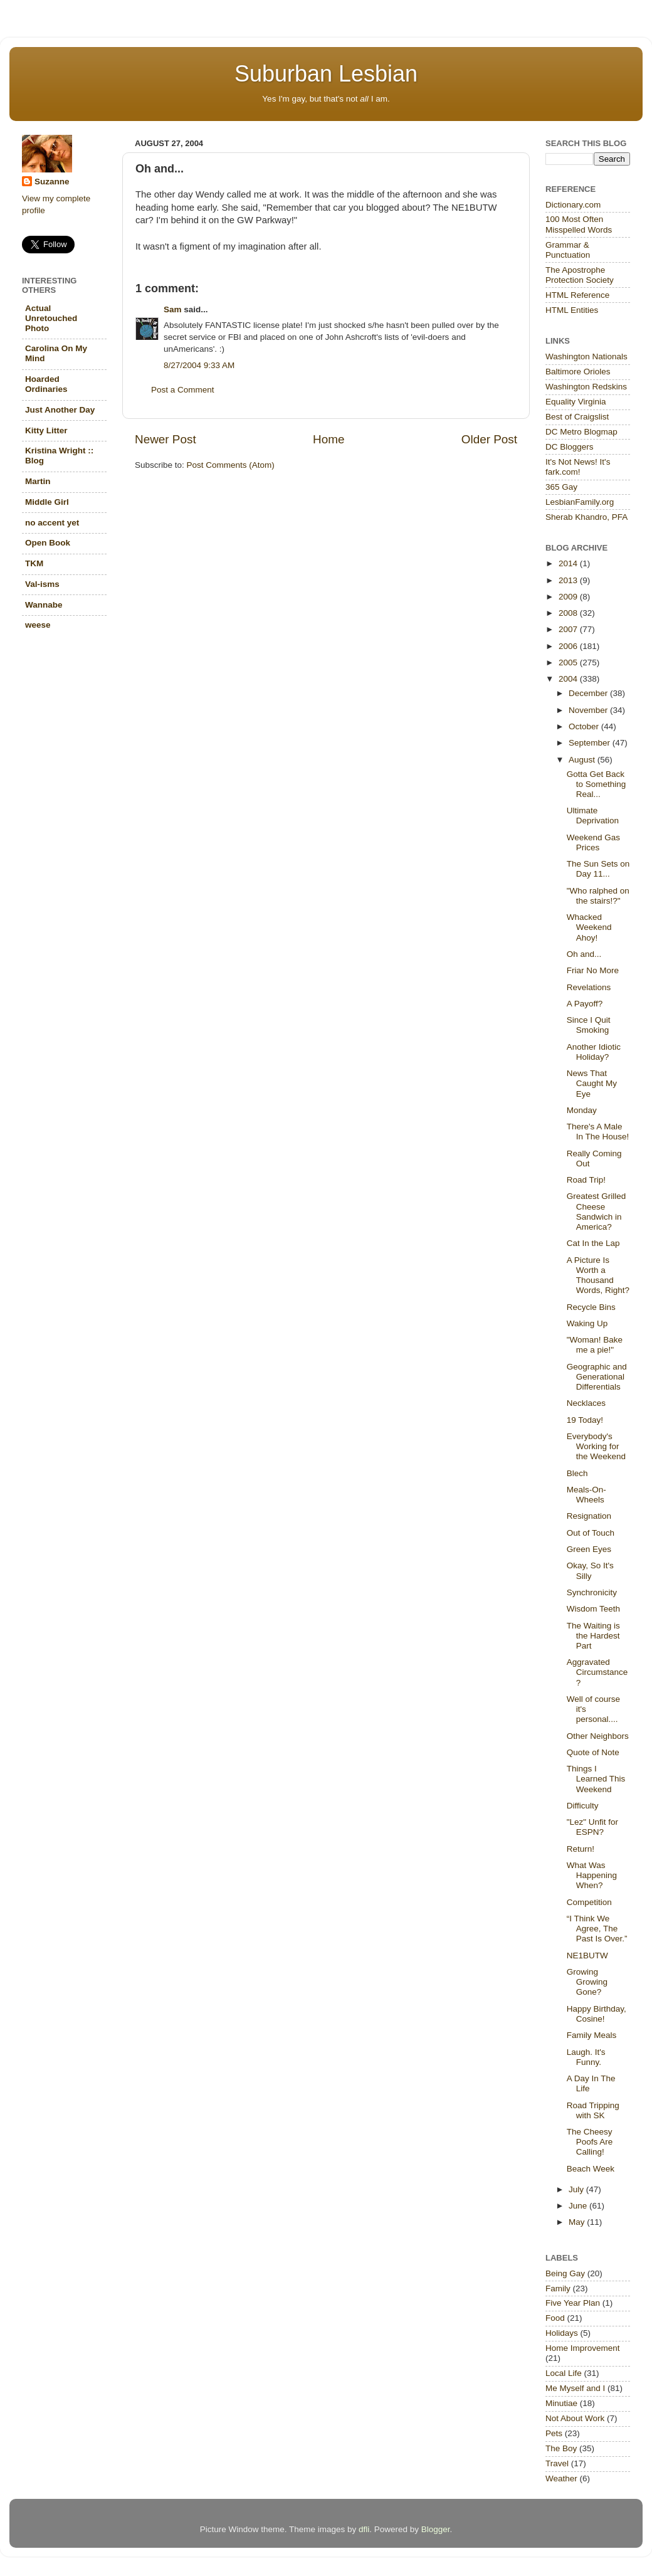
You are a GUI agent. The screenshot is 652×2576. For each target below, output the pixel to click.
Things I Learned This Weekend (596, 1778)
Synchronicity (592, 1592)
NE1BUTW (587, 1955)
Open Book (47, 542)
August (583, 759)
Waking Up (587, 1323)
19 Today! (585, 1420)
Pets (553, 2433)
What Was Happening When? (592, 1875)
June (579, 2205)
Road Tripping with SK (593, 2110)
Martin (38, 481)
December (589, 693)
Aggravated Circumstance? (597, 1672)
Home (328, 439)
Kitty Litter (46, 430)
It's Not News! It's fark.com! (577, 467)
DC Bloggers (569, 446)
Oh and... (584, 954)
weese (38, 625)
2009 (569, 596)
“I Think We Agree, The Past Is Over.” (597, 1928)
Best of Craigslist (577, 416)
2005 (569, 662)
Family (557, 2288)
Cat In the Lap (593, 1243)
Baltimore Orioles (578, 371)
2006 (569, 646)
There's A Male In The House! (598, 1131)
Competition (589, 1902)
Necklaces (586, 1403)
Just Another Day (60, 409)
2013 (569, 580)
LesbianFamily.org (579, 502)
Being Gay (565, 2273)
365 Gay (561, 487)
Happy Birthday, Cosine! (596, 2014)
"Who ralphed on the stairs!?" (598, 895)
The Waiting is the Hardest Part (593, 1635)
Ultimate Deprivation (593, 815)
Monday (582, 1110)
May (578, 2222)
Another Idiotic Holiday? (594, 1052)
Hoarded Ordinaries (46, 384)
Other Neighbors (598, 1736)
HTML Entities (571, 310)
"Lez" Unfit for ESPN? (592, 1827)
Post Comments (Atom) (231, 465)
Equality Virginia (575, 401)
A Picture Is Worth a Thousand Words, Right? (598, 1275)
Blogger (435, 2529)
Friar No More (593, 970)
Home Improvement (582, 2348)
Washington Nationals (586, 356)
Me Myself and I (575, 2388)
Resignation (589, 1516)
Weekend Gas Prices (593, 842)
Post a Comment (182, 389)
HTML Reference (577, 295)
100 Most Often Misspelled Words (578, 224)
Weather (561, 2478)
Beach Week (590, 2168)
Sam (173, 309)
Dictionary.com (573, 204)
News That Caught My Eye (592, 1083)
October (585, 726)
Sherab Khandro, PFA (586, 517)
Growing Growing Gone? (587, 1982)
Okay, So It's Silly (590, 1570)
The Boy (561, 2448)
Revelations (589, 987)
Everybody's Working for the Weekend (596, 1446)
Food (555, 2318)
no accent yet (52, 522)
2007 (569, 629)
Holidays (561, 2333)
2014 (569, 563)
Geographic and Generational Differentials (597, 1376)
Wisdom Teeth (593, 1608)
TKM (34, 563)
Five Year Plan (572, 2303)
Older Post (489, 439)
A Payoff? (585, 1003)
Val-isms (42, 584)
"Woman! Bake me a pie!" (595, 1344)
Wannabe (44, 605)
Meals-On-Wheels (586, 1494)
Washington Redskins (586, 386)
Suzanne (52, 181)
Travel (557, 2463)
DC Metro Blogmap (581, 431)
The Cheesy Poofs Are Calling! (590, 2141)
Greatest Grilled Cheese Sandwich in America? (596, 1211)
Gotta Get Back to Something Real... (596, 784)
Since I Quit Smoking (589, 1025)
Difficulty (583, 1805)
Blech (577, 1473)
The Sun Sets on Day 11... (598, 869)
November (589, 710)
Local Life (563, 2373)
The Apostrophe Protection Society (579, 275)
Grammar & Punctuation (567, 250)
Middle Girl (47, 502)
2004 (569, 679)
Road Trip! (586, 1180)
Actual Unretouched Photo (51, 318)
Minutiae (561, 2403)
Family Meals (592, 2035)
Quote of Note (593, 1752)
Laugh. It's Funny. (586, 2057)
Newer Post (165, 439)
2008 (569, 613)
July (577, 2189)
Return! (580, 1849)
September (591, 742)
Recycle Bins (591, 1307)
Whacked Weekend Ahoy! (589, 927)
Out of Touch (590, 1533)
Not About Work (574, 2418)
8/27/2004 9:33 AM (199, 365)
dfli (364, 2529)
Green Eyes (589, 1549)
